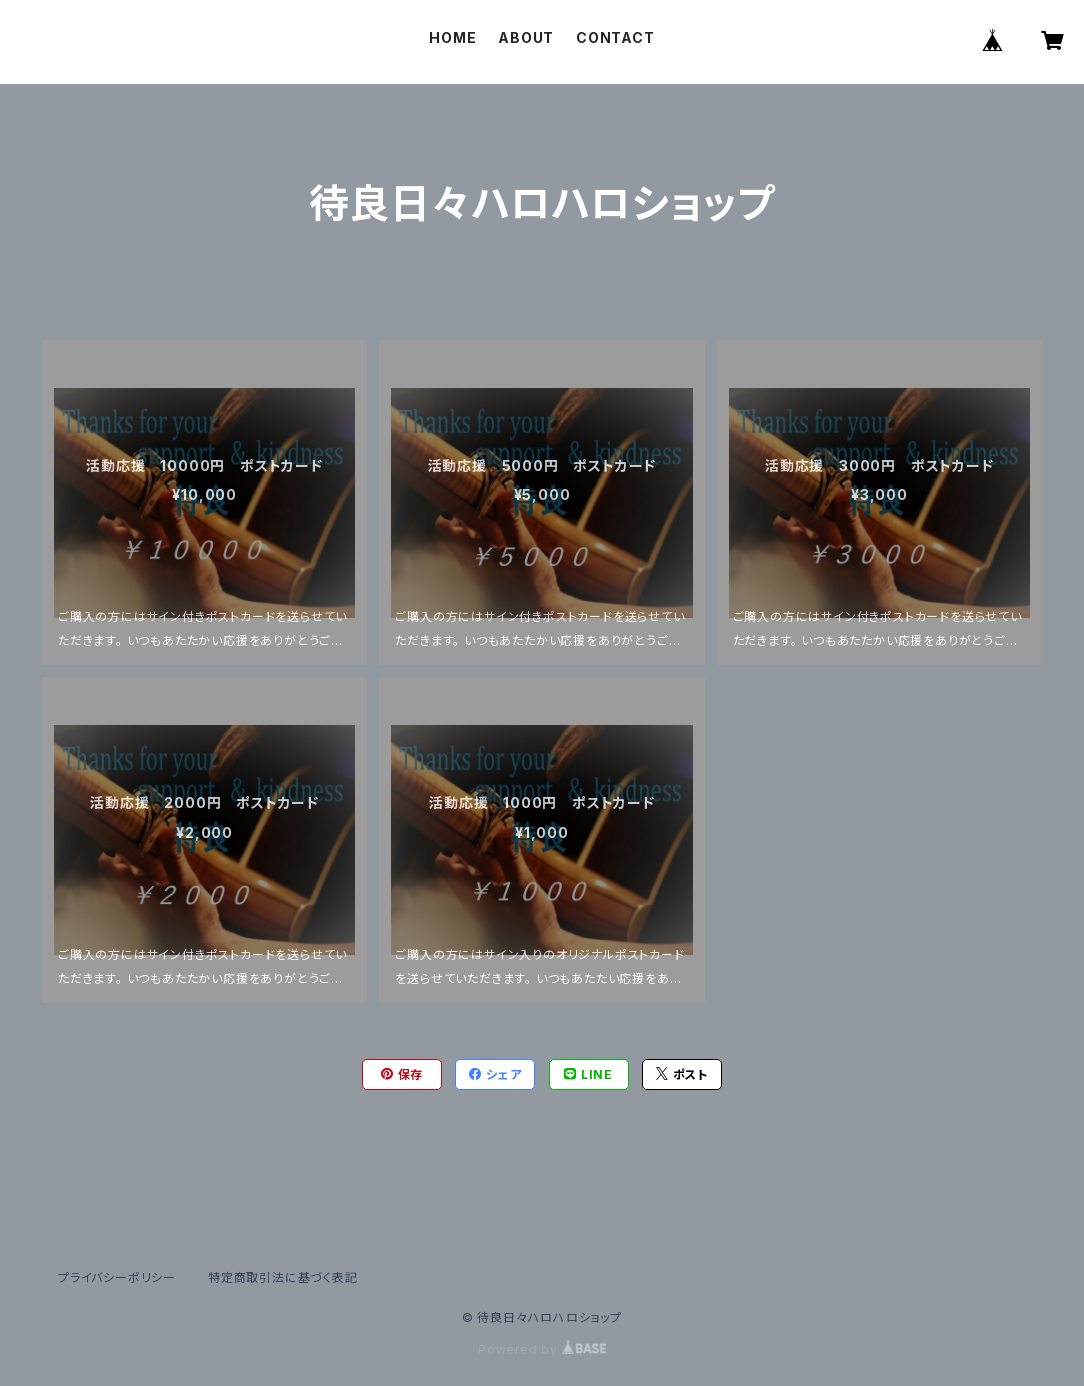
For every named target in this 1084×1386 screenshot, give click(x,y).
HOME (452, 37)
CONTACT (615, 37)
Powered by (542, 1349)
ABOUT (526, 37)
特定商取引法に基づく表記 (283, 1277)
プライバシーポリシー (117, 1277)
